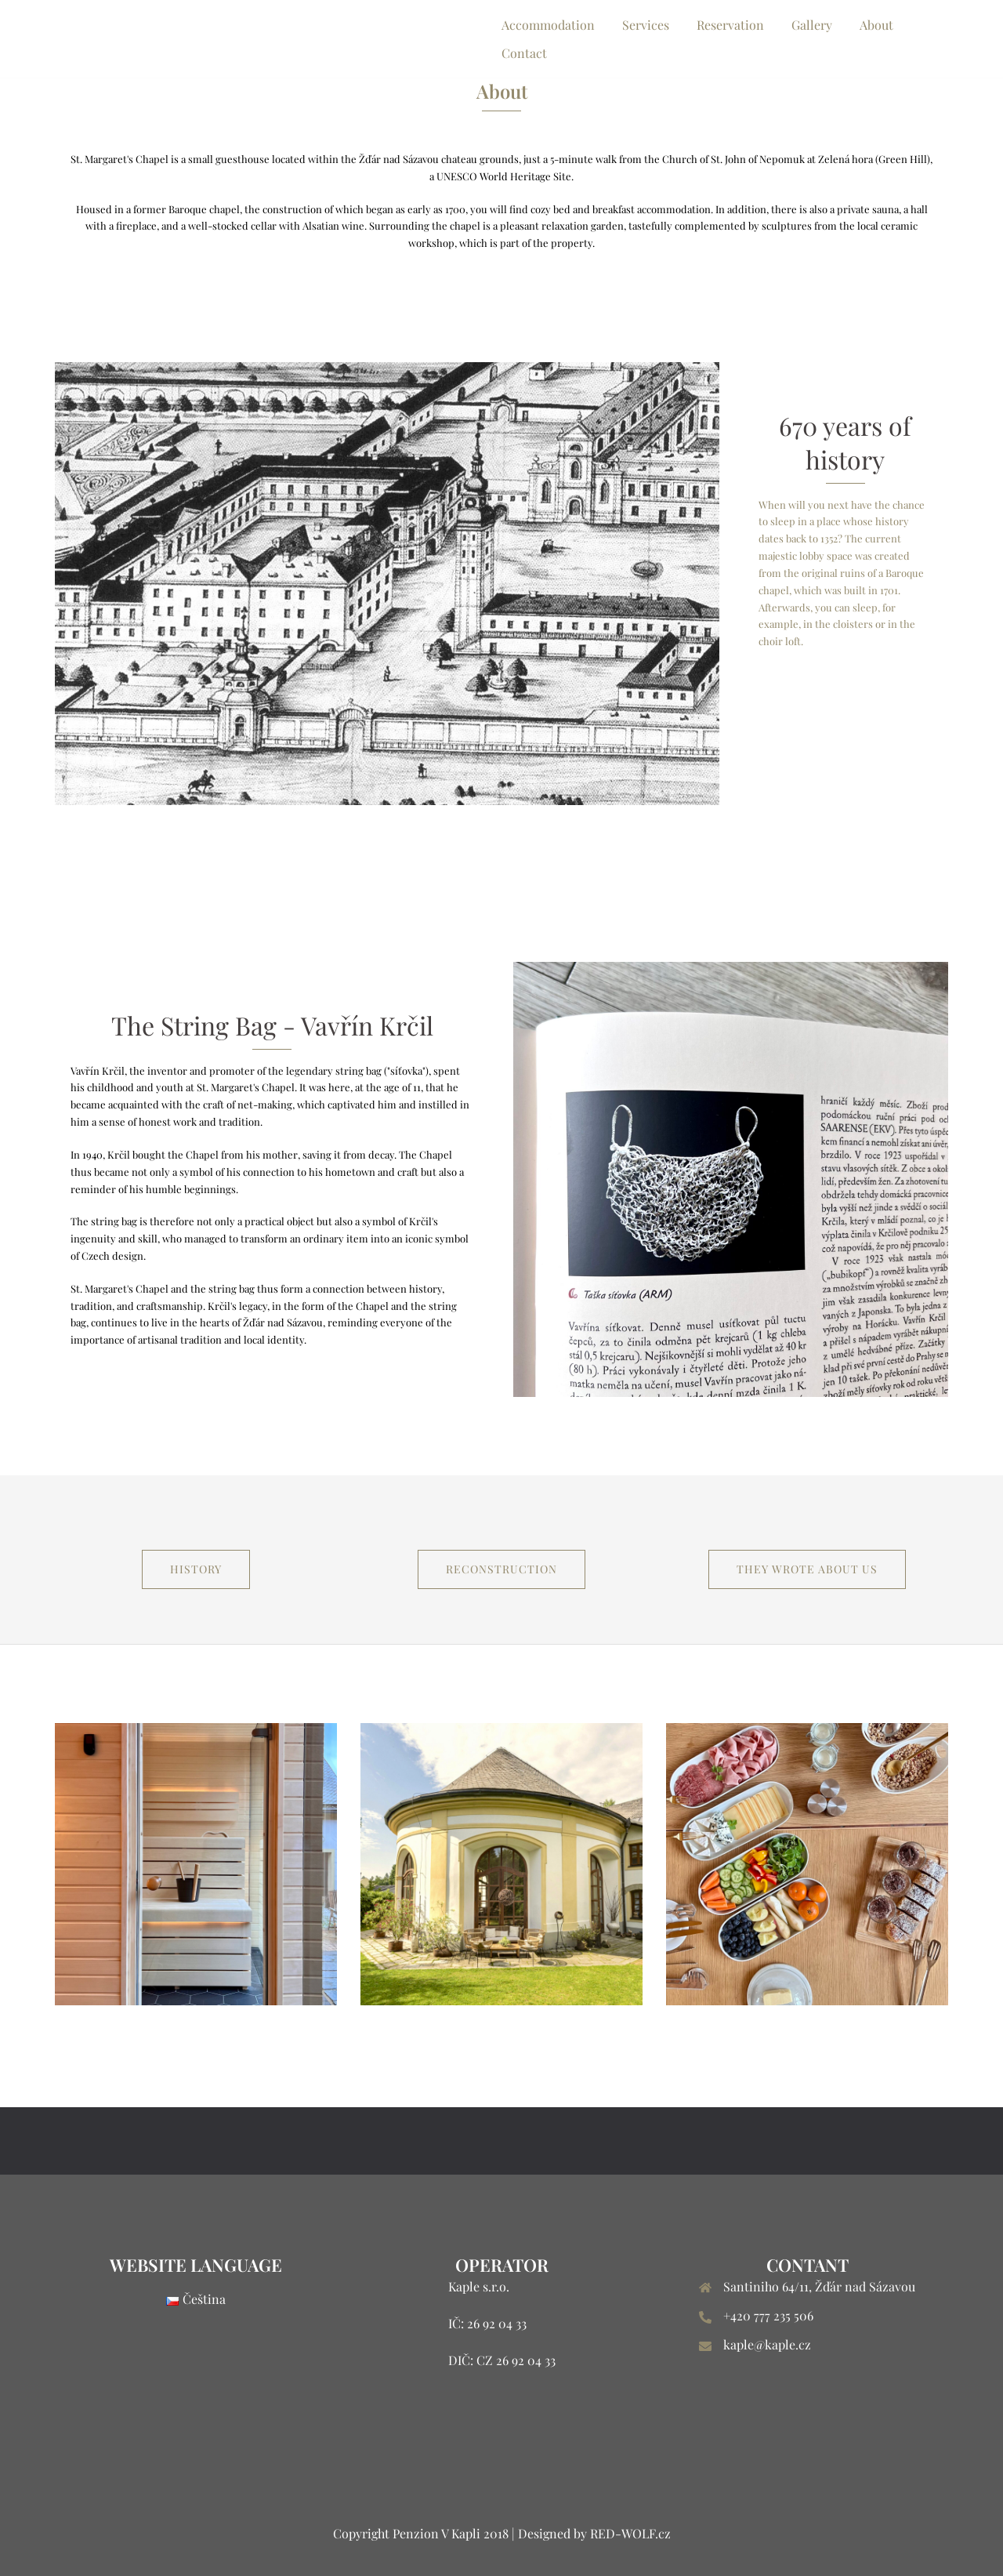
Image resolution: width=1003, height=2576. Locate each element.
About (876, 24)
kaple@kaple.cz (767, 2344)
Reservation (730, 24)
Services (645, 24)
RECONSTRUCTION (501, 1569)
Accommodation (548, 24)
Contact (524, 53)
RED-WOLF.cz (630, 2533)
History (196, 1569)
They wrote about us (807, 1569)
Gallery (811, 24)
